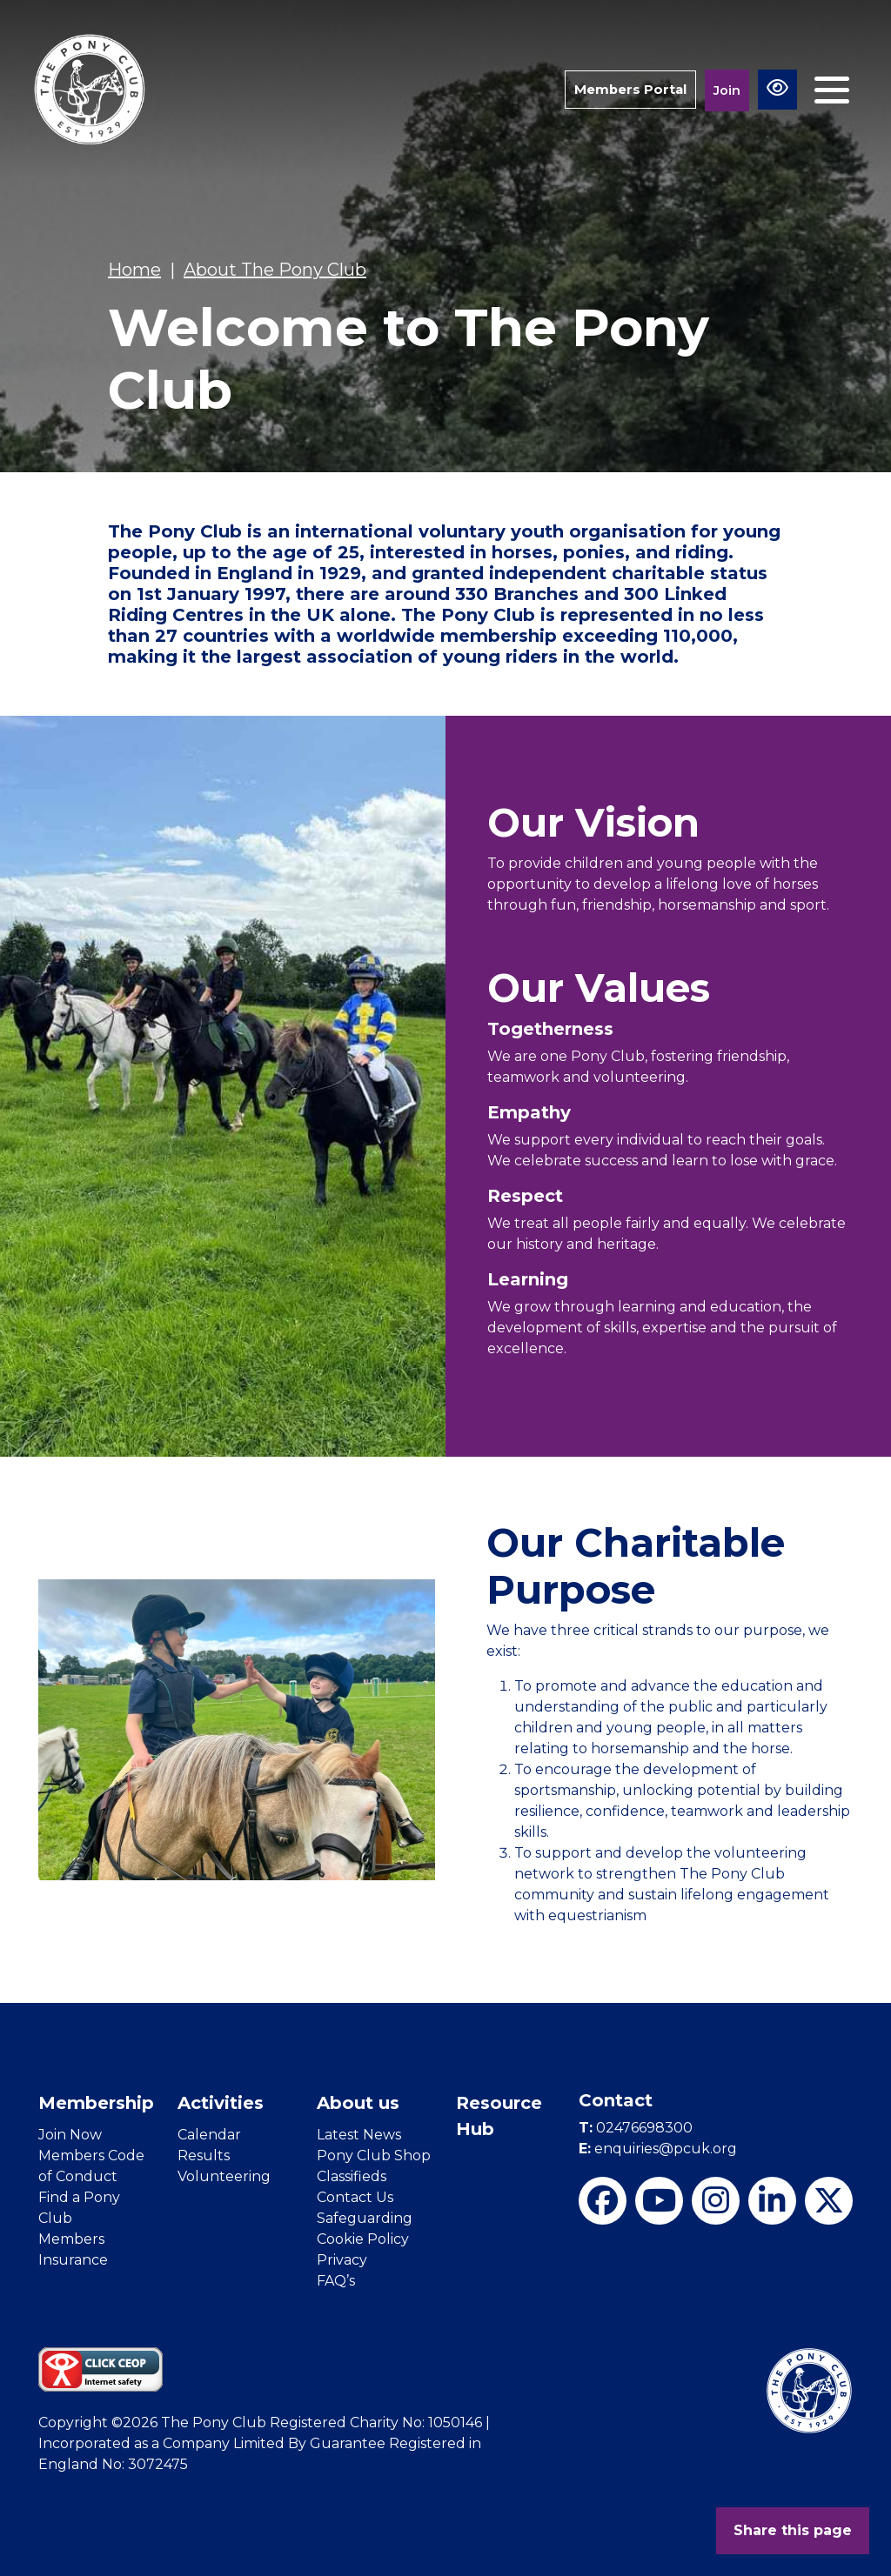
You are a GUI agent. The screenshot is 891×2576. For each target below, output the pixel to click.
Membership (96, 2102)
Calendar (209, 2134)
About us (358, 2102)
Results (204, 2155)
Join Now (70, 2134)
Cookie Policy (363, 2239)
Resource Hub (499, 2115)
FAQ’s (336, 2280)
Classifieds (351, 2176)
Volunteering (224, 2176)
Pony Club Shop (374, 2155)
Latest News (359, 2134)
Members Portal (630, 89)
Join (726, 90)
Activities (221, 2102)
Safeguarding (364, 2218)
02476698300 (636, 2127)
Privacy (342, 2260)
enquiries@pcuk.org (658, 2148)
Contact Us (355, 2197)
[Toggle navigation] (832, 90)
